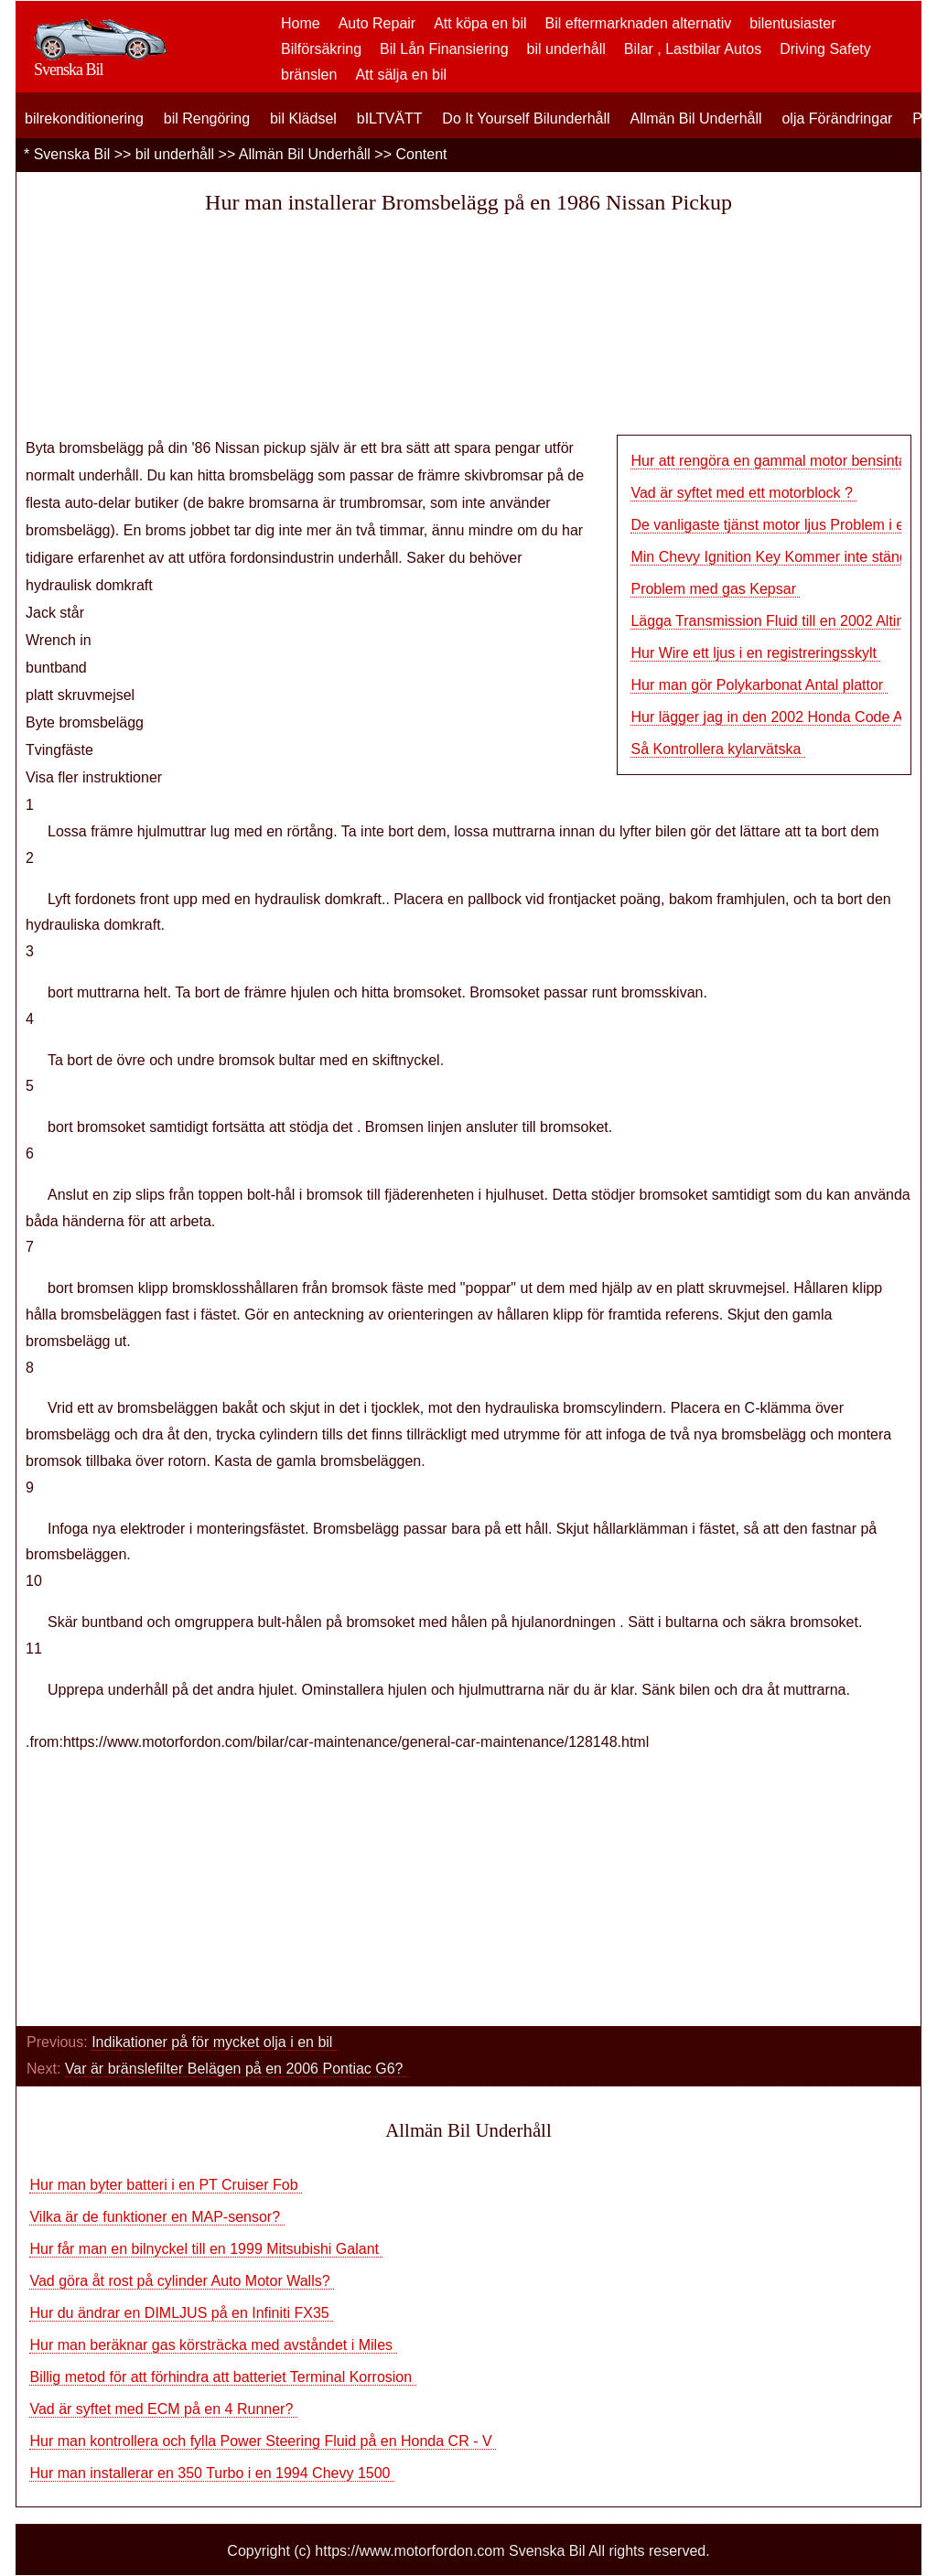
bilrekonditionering (84, 118)
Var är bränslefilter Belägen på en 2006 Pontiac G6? (236, 2068)
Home (300, 23)
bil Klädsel (303, 118)
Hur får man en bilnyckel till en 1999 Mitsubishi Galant (205, 2249)
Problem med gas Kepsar (715, 589)
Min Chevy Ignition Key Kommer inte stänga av (782, 557)
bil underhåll (566, 49)
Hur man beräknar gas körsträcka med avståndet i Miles (212, 2345)
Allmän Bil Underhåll (695, 118)
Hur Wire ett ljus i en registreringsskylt (755, 653)
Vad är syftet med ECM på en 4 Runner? (162, 2409)
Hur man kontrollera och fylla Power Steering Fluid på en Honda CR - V (262, 2441)
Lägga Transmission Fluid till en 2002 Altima (773, 621)
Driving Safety (825, 49)
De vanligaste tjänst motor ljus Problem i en (771, 525)
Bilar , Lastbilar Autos (692, 49)
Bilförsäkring (321, 49)
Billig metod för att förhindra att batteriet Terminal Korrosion (222, 2377)
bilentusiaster (792, 23)
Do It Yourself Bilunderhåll (525, 118)
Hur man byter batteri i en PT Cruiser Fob (165, 2185)
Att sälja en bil (401, 74)
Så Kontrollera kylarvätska (717, 749)
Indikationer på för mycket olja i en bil (214, 2042)
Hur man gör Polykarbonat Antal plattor (758, 685)
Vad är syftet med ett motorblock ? (743, 493)
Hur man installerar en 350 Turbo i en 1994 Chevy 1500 (211, 2473)
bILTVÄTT (390, 118)
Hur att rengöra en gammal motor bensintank (778, 461)
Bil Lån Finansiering (444, 49)
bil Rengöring (207, 118)
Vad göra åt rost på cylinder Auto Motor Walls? (181, 2281)
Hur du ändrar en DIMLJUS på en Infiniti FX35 (181, 2313)
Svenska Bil (72, 154)
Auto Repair (377, 23)
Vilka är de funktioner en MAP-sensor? (156, 2217)
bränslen (309, 74)
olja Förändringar (836, 118)
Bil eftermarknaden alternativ (638, 23)
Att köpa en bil (480, 23)
